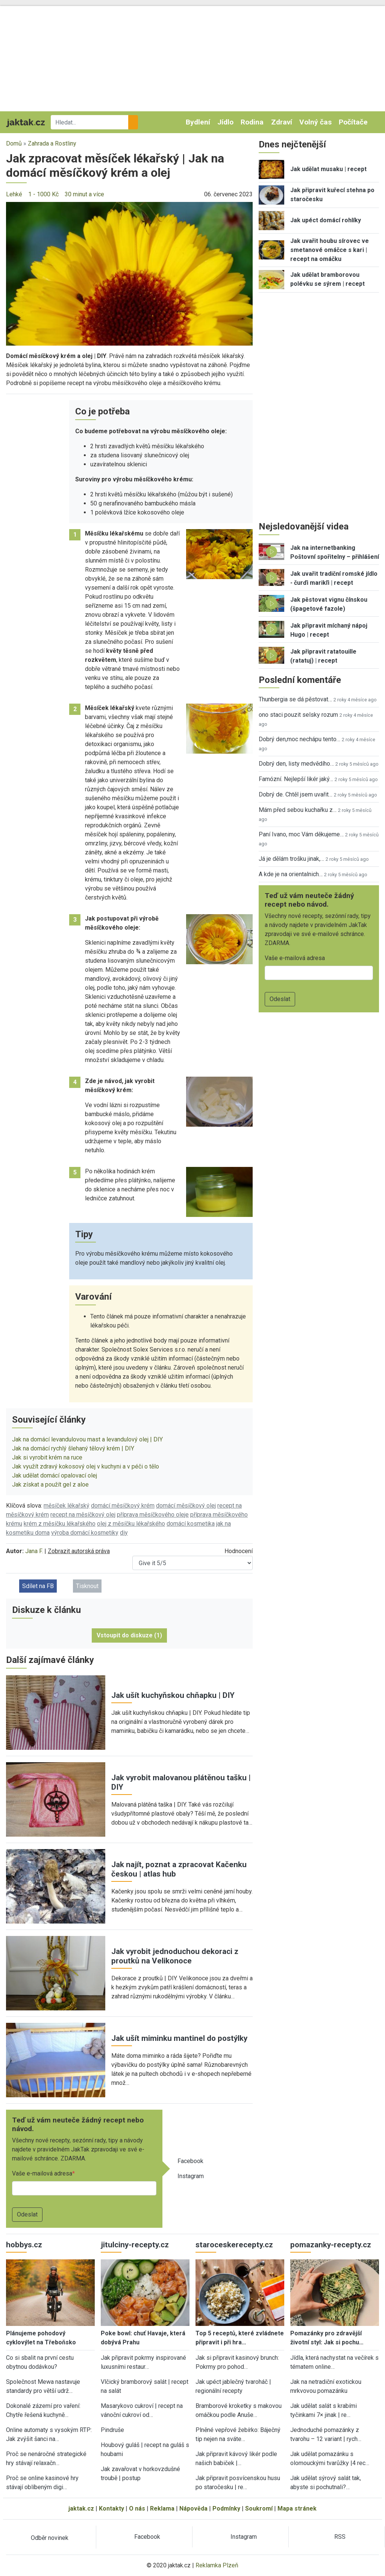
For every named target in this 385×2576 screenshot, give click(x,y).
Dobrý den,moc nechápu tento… (299, 739)
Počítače (353, 122)
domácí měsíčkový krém (123, 1505)
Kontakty (111, 2508)
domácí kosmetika (191, 1523)
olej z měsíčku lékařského (131, 1523)
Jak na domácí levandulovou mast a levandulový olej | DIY (87, 1439)
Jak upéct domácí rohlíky (325, 220)
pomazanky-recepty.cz (330, 2244)
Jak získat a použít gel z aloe (50, 1484)
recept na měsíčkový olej (82, 1514)
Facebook (190, 2161)
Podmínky (226, 2508)
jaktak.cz (81, 2508)
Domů (14, 143)
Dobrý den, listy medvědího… (296, 763)
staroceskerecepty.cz (234, 2244)
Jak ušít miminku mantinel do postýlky (179, 2038)
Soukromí (259, 2508)
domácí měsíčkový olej (186, 1505)
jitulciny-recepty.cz (135, 2244)
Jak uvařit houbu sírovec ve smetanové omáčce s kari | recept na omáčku (329, 249)
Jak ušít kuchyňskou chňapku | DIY (173, 1695)
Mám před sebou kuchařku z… (297, 809)
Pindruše (112, 2429)
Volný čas (315, 122)
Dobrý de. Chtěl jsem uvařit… (295, 794)
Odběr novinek (49, 2537)
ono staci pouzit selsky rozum (298, 714)
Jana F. (34, 1551)
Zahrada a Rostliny (52, 143)
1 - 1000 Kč (43, 194)
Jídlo (225, 122)
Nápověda (193, 2508)
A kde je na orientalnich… (291, 874)
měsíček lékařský (66, 1505)
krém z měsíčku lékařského (59, 1523)
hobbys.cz (24, 2244)
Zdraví (281, 122)
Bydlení (198, 122)
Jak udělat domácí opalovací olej (54, 1475)
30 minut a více (84, 194)
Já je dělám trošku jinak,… (291, 858)
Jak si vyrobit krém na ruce (47, 1457)
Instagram (190, 2176)
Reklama (162, 2508)
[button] (129, 273)
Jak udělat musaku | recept (328, 169)
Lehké (14, 194)
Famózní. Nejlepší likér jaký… (296, 779)
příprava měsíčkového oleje (153, 1514)
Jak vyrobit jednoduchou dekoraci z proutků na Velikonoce (174, 1956)
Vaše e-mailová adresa (42, 2173)
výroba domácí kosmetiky (84, 1532)
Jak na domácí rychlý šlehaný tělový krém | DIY (73, 1448)
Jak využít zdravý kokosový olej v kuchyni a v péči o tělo (85, 1466)
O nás (137, 2508)
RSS (340, 2536)
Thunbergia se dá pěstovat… (295, 699)
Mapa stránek (297, 2508)
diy (124, 1532)
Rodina (252, 122)
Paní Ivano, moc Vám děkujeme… (301, 834)
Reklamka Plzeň (217, 2565)
